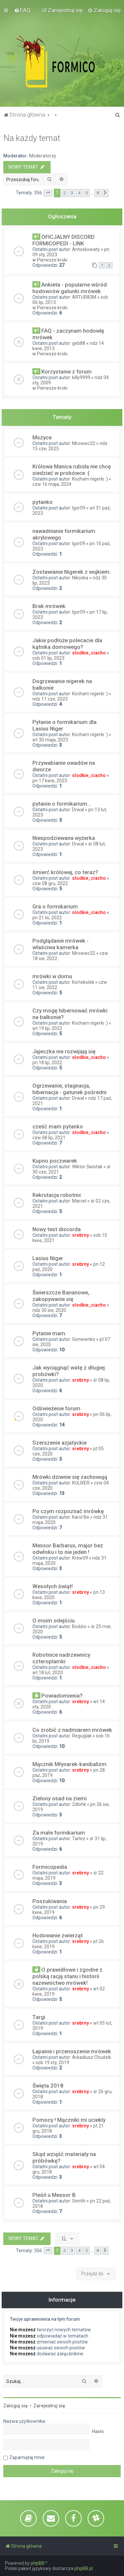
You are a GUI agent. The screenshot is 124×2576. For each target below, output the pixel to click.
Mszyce (42, 437)
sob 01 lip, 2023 (48, 658)
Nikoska (80, 577)
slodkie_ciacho (89, 652)
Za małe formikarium (58, 1832)
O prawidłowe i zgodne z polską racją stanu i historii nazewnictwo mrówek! (67, 1976)
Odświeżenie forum (56, 1408)
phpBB (38, 2563)
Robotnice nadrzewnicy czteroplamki (61, 1658)
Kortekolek (83, 982)
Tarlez (78, 1838)
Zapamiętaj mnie (27, 2457)
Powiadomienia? (62, 1695)
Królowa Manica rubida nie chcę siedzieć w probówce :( (71, 469)
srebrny (80, 1235)
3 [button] (72, 192)
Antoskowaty (86, 249)
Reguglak (82, 1735)
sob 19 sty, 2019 (52, 2062)
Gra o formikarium (55, 906)
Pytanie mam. (49, 1333)
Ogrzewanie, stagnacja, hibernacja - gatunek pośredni (69, 1088)
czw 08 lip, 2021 (48, 1137)
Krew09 (80, 1558)
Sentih (79, 2200)
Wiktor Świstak (87, 1166)
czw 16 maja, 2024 (51, 484)
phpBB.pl (83, 2568)
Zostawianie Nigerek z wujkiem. (71, 571)
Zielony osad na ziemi (59, 1798)
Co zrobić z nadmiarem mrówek (72, 1730)
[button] (48, 193)
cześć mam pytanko (57, 1126)
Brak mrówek (48, 606)
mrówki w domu (52, 976)
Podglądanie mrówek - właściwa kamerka (60, 944)
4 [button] (79, 192)
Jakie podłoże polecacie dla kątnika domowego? (67, 643)
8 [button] (98, 192)
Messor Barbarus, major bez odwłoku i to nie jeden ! (67, 1548)
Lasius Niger (47, 1258)
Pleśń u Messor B (54, 2195)
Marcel (79, 1201)
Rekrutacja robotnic (56, 1195)
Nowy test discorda (56, 1229)
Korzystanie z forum (66, 371)
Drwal (78, 809)
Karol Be (80, 1517)
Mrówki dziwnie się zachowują (69, 1477)
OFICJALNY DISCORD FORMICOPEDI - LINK (63, 240)
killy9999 (81, 377)
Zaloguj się (15, 2405)
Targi (38, 2017)
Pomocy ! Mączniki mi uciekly (68, 2120)
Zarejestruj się (49, 2405)
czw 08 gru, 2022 (50, 883)
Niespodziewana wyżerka (63, 838)
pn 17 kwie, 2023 (49, 780)
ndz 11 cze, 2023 (50, 699)
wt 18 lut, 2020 (47, 1672)
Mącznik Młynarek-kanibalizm (69, 1764)
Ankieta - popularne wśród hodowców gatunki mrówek (69, 287)
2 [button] (64, 192)
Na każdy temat (31, 138)
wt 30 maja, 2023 (50, 739)
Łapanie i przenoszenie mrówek (71, 2051)
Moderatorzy (42, 155)
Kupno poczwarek (54, 1160)
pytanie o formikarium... (61, 803)
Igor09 (78, 508)
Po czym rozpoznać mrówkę (68, 1511)
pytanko (42, 502)
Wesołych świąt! (52, 1586)
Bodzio (79, 1626)
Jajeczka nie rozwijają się (64, 1051)
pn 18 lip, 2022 (47, 1062)
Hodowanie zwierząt (57, 1935)
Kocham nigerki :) (90, 479)
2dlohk (79, 1804)
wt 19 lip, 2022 (47, 1028)
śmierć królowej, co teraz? (65, 872)
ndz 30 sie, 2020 (49, 1310)
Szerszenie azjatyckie (59, 1442)
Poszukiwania (49, 1901)
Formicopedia (49, 1867)
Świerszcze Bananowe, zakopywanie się (60, 1295)
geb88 (78, 343)
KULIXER (81, 1482)
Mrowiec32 (83, 443)
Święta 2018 (47, 2085)
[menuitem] (22, 10)
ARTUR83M (84, 297)
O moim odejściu (53, 1620)
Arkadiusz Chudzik (91, 2057)
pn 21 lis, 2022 (47, 917)
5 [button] (86, 192)
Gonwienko (83, 1339)
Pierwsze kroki (52, 260)
